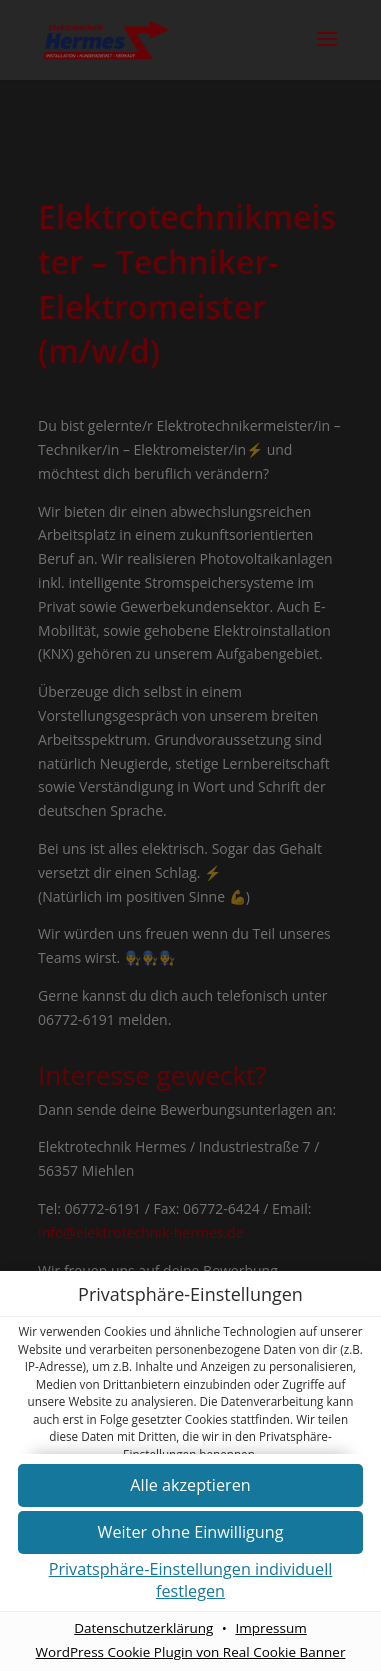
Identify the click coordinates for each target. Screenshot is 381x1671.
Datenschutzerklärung (143, 1628)
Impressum (270, 1628)
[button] (190, 1533)
